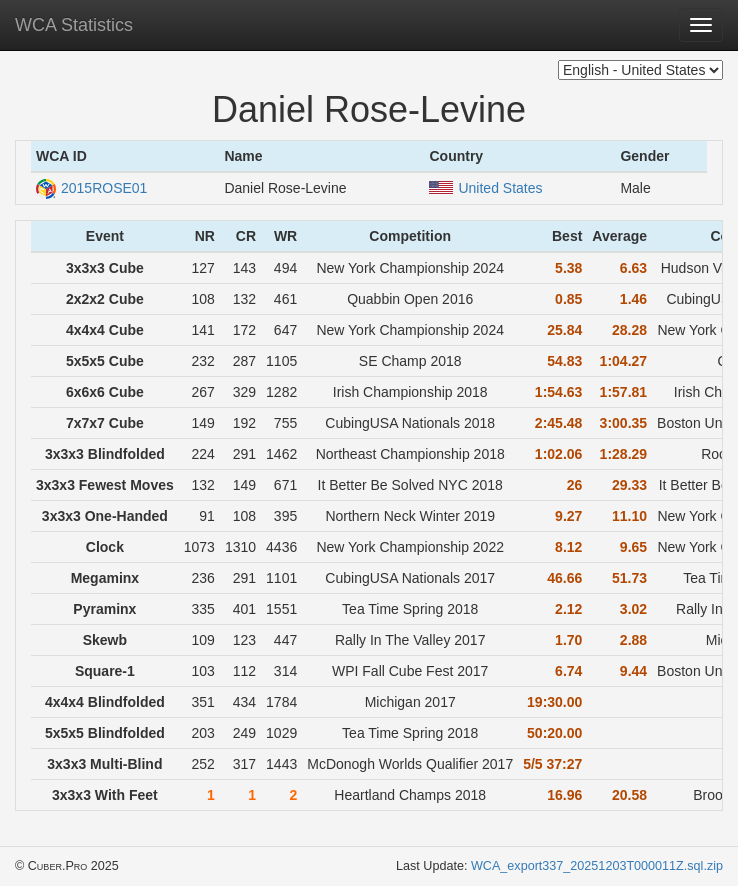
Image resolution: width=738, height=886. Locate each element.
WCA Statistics (74, 25)
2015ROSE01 (91, 188)
